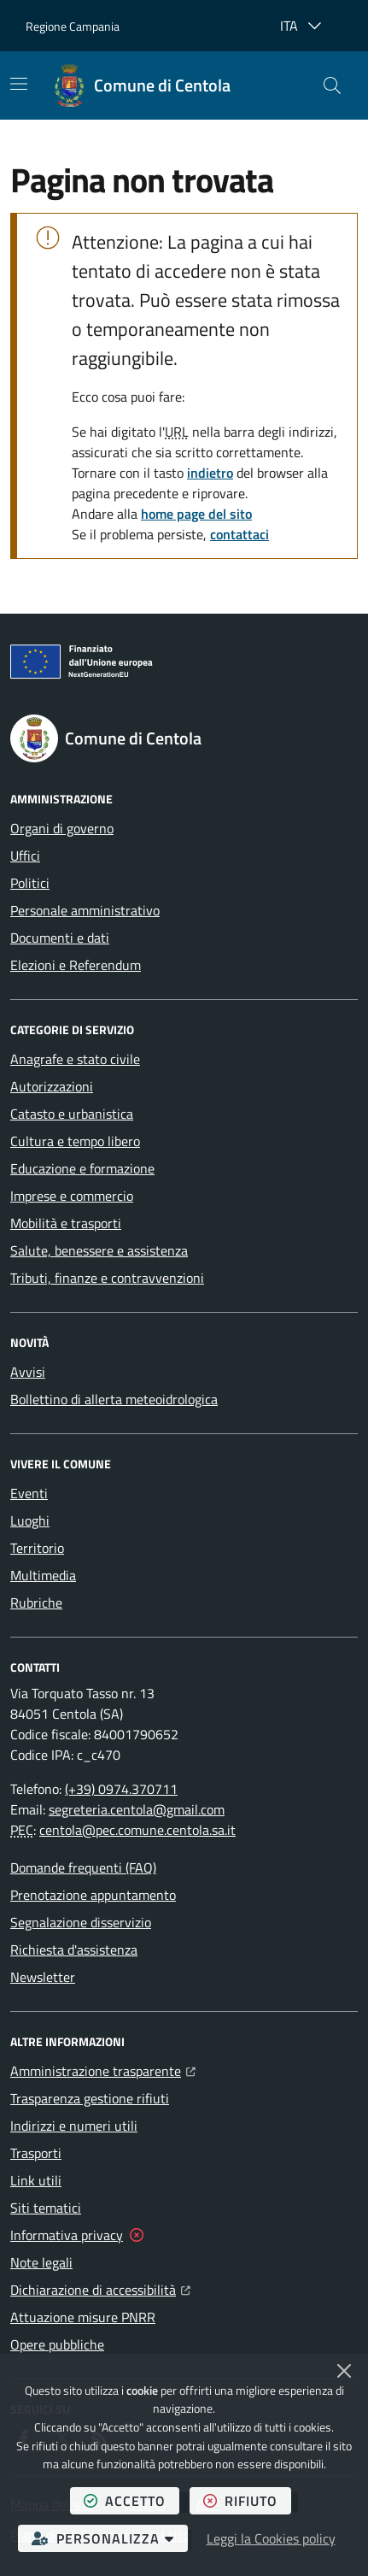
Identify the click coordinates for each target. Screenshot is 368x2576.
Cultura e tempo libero (75, 1141)
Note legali (41, 2262)
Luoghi (30, 1520)
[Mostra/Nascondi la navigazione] (19, 84)
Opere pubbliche (57, 2344)
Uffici (25, 855)
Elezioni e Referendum (75, 965)
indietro (210, 472)
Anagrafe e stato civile (75, 1059)
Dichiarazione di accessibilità (100, 2288)
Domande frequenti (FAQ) (83, 1867)
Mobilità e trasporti (65, 1223)
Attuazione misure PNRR (82, 2317)
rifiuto (247, 2500)
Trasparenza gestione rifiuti (89, 2098)
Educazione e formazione (82, 1168)
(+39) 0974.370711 (121, 1789)
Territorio (37, 1548)
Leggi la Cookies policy (271, 2538)
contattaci (239, 534)
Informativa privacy (66, 2235)
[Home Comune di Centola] (142, 85)
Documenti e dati (59, 937)
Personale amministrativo (85, 910)
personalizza (110, 2538)
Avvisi (27, 1372)
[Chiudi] (344, 2371)
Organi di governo (62, 828)
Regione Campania (73, 26)
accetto (131, 2500)
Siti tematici (45, 2207)
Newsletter (42, 1977)
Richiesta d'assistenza (73, 1949)
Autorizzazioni (51, 1086)
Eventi (29, 1493)
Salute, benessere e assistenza (99, 1250)
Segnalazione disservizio (80, 1922)
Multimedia (43, 1575)
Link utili (35, 2180)
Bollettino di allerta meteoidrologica (114, 1399)
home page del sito (196, 513)
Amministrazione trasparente (103, 2069)
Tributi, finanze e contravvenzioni (107, 1277)
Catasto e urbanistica (71, 1113)
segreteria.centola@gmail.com (137, 1809)
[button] (332, 85)
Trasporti (35, 2153)
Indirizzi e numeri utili (73, 2125)
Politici (30, 883)
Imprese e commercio (71, 1195)
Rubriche (36, 1602)
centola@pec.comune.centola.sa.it (137, 1830)
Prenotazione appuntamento (93, 1895)
